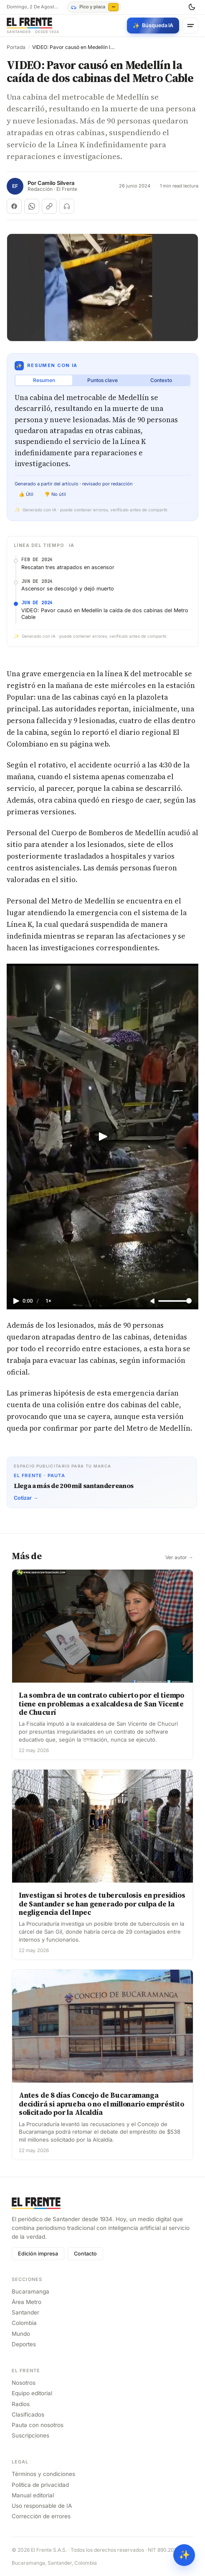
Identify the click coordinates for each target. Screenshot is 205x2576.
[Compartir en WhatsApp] (31, 206)
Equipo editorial (32, 2393)
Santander (25, 2312)
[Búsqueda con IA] (153, 25)
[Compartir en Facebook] (14, 206)
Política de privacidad (40, 2484)
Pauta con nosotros (37, 2425)
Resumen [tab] (44, 380)
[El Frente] (33, 25)
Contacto (85, 2253)
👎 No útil (55, 494)
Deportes (24, 2344)
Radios (21, 2404)
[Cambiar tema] (191, 7)
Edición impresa (38, 2253)
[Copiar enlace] (49, 206)
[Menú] (190, 25)
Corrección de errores (41, 2516)
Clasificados (28, 2414)
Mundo (21, 2333)
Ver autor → (179, 1557)
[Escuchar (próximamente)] (66, 206)
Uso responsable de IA (42, 2505)
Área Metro (26, 2302)
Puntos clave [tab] (102, 380)
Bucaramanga (30, 2291)
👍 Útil (26, 494)
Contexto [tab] (161, 380)
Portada (16, 47)
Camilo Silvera (56, 183)
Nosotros (23, 2382)
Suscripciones (30, 2435)
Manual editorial (33, 2495)
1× (48, 1301)
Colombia (24, 2322)
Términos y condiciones (43, 2474)
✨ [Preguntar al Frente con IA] (184, 2555)
